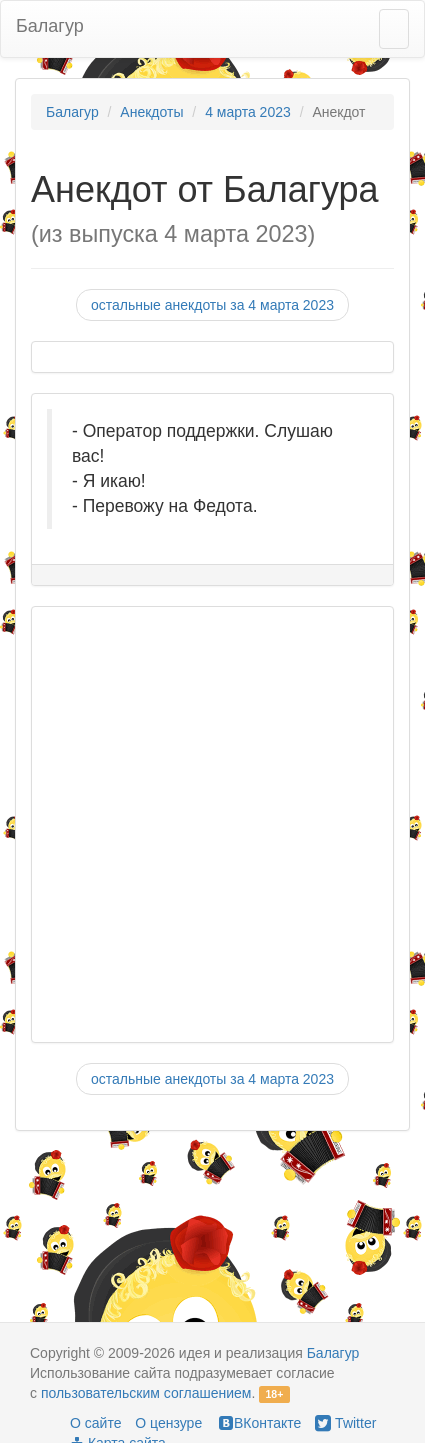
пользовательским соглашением (146, 1393)
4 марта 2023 (248, 112)
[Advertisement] (202, 824)
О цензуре (168, 1423)
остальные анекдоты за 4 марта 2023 (212, 305)
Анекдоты (151, 112)
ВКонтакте (258, 1423)
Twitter (345, 1423)
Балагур (50, 26)
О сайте (95, 1423)
